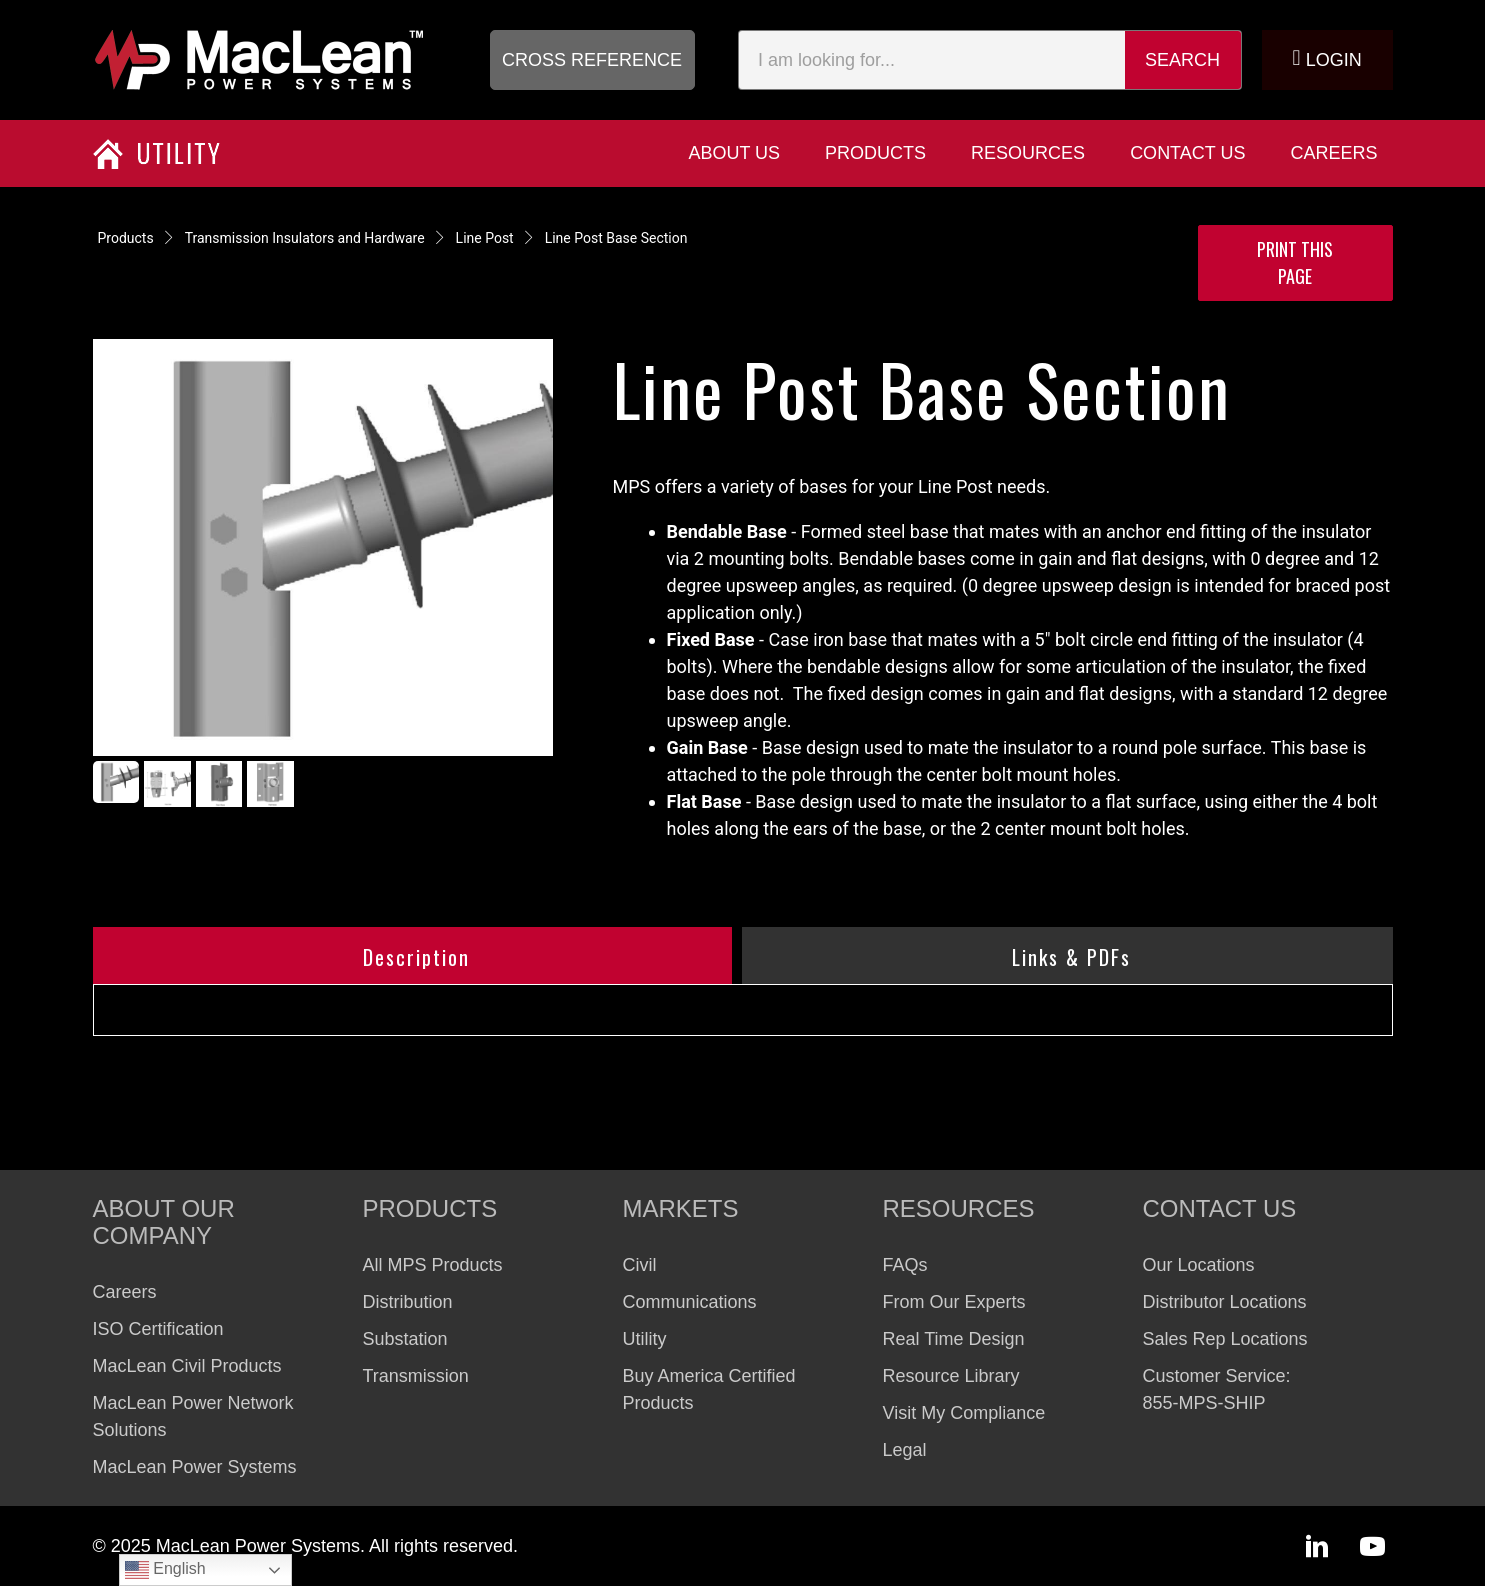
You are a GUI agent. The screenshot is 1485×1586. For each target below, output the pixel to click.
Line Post (485, 238)
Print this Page (1295, 262)
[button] (592, 60)
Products (126, 238)
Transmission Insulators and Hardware (305, 238)
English (165, 1570)
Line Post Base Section (616, 238)
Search (1182, 60)
